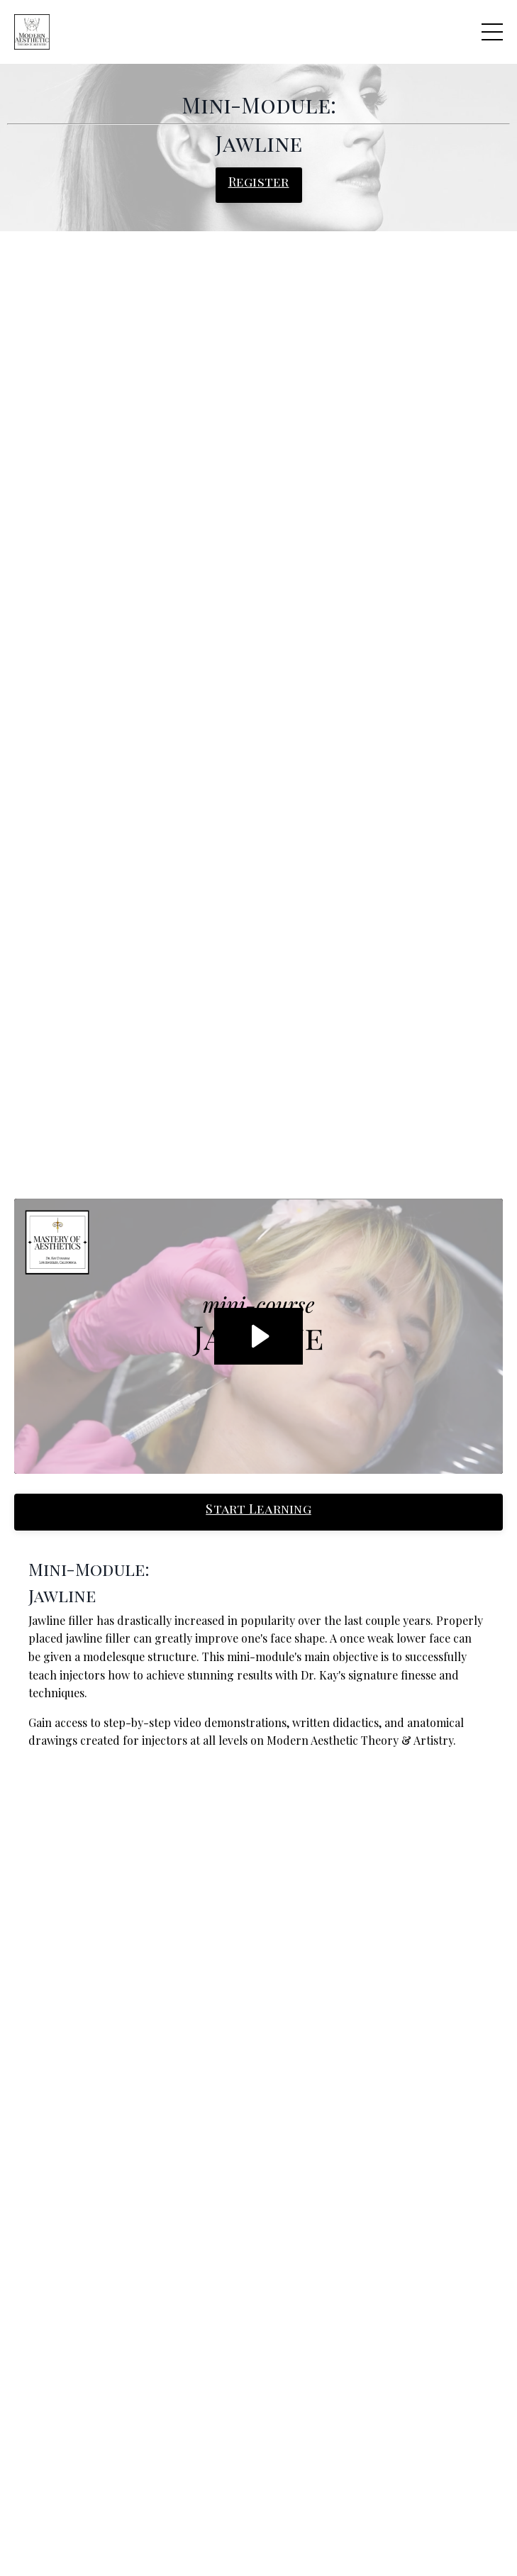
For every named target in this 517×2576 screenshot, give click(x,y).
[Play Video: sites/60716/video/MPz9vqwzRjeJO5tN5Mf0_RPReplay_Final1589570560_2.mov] (258, 1336)
